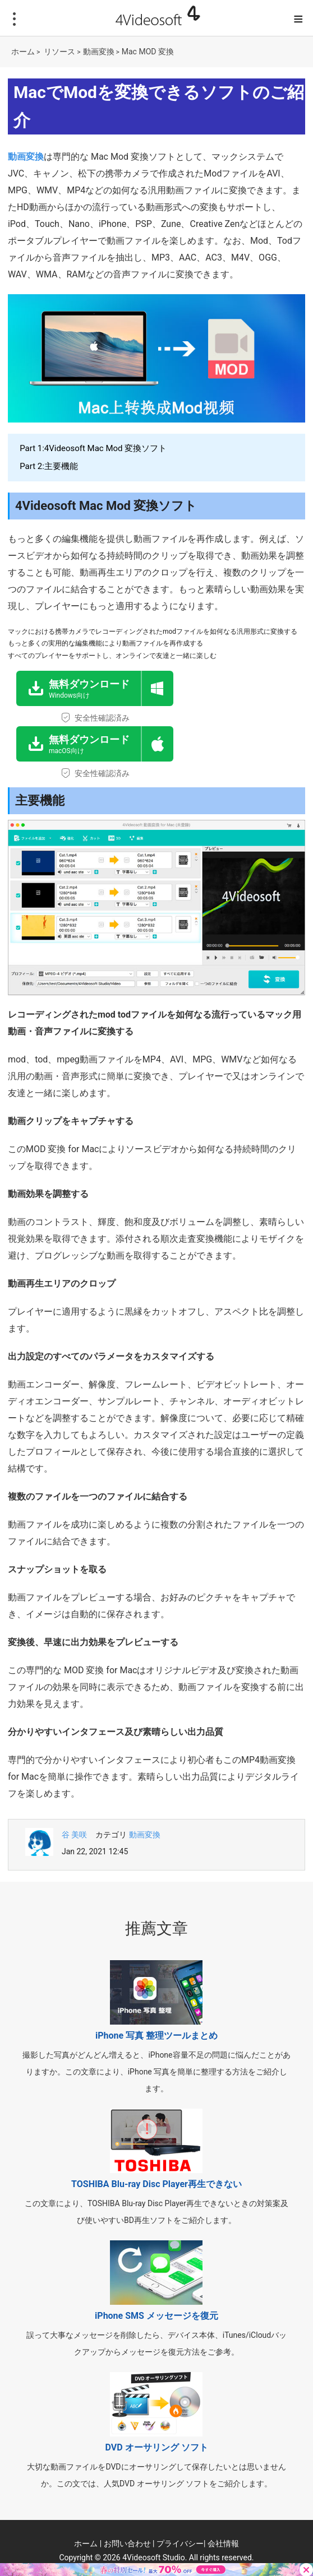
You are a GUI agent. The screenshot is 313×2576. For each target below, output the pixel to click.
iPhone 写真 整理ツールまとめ (156, 2035)
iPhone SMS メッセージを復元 (156, 2315)
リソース (59, 51)
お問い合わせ (127, 2543)
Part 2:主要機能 (49, 466)
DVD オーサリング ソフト (156, 2447)
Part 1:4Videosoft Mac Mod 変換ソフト (93, 448)
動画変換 (98, 51)
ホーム (23, 51)
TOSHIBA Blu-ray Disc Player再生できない (156, 2184)
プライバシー (180, 2543)
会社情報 (223, 2543)
